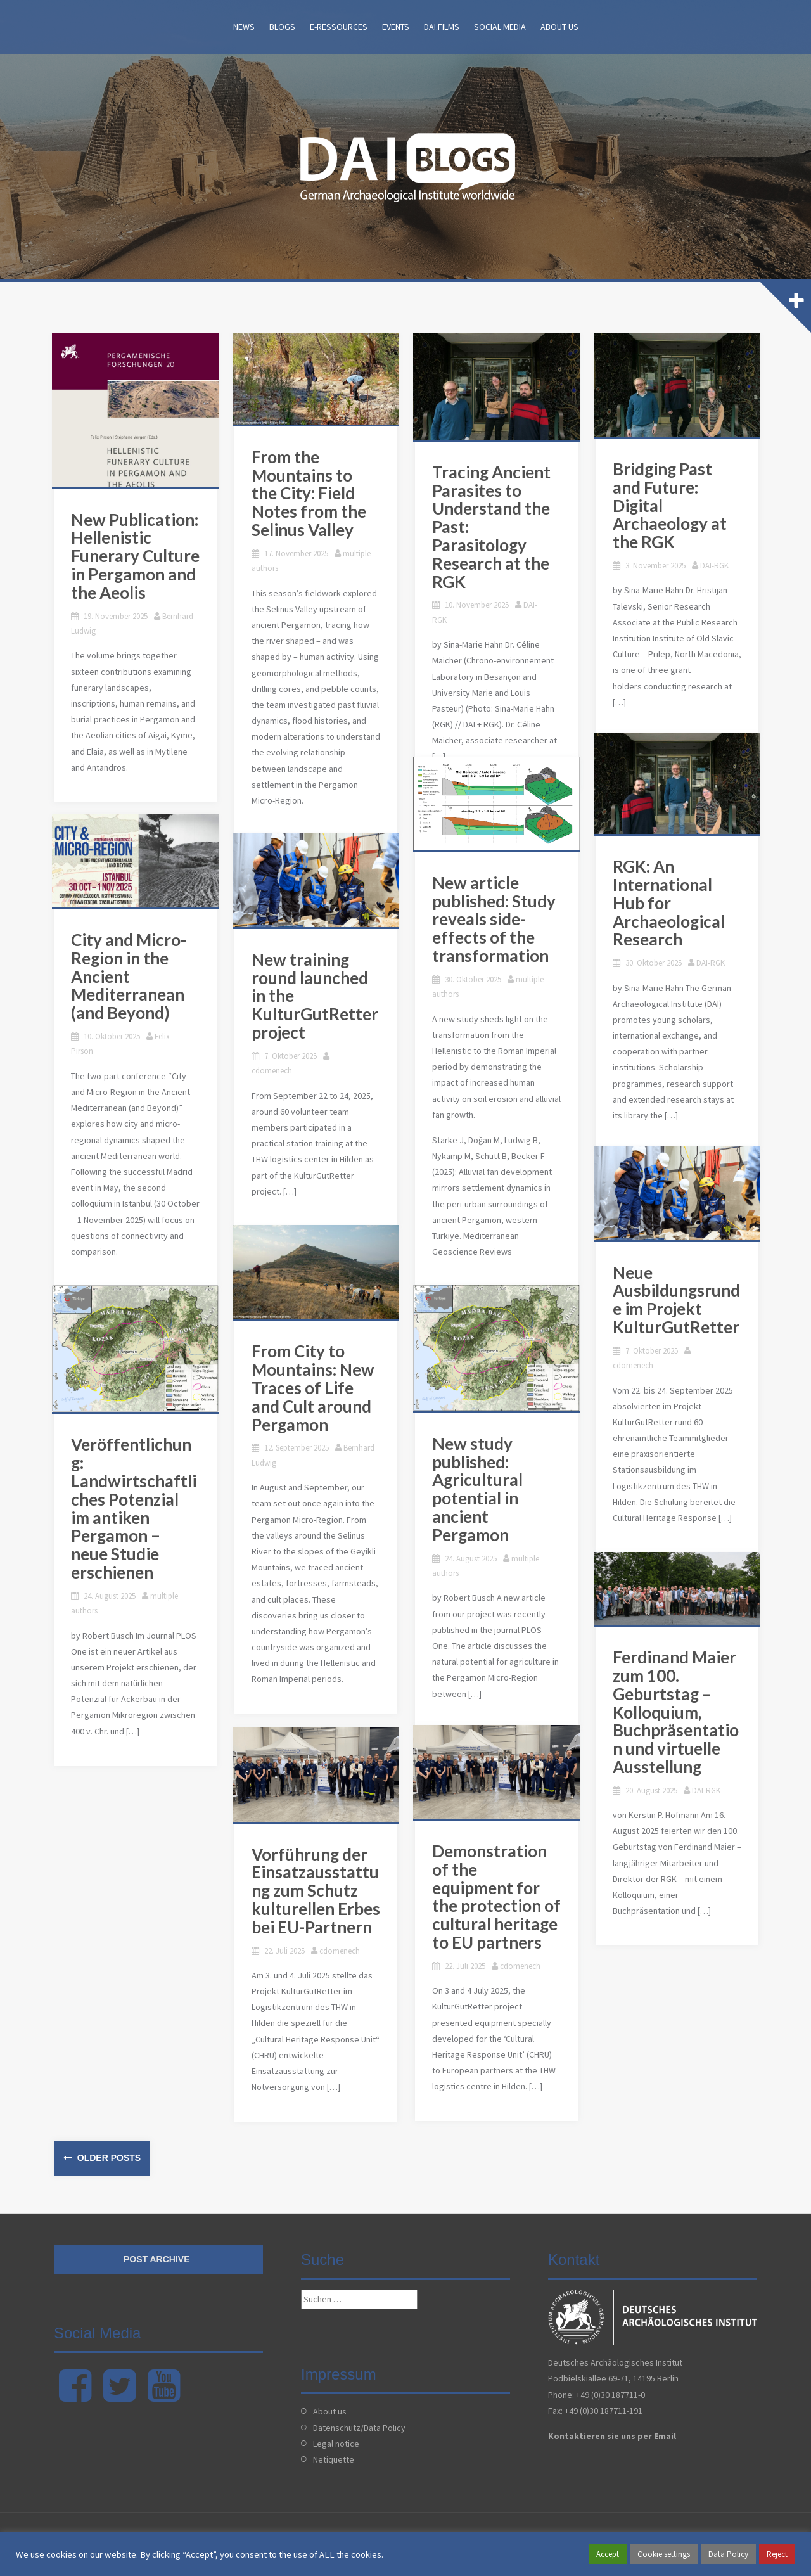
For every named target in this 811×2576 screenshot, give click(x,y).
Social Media (500, 26)
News (244, 26)
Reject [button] (777, 2554)
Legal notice (336, 2443)
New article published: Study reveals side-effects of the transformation (496, 923)
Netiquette (333, 2459)
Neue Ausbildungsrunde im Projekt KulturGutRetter (678, 1304)
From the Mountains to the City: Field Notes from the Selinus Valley (318, 497)
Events (395, 26)
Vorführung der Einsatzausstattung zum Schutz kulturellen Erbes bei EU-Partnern (317, 1895)
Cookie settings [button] (663, 2554)
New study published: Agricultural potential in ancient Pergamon (479, 1494)
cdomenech (353, 1060)
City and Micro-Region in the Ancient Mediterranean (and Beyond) (130, 980)
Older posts (108, 2158)
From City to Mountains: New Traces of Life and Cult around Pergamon (319, 1392)
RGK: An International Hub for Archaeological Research (671, 907)
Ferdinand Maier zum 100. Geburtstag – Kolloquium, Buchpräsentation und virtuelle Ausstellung (678, 1716)
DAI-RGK (539, 610)
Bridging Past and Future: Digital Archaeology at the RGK (680, 501)
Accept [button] (607, 2554)
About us (559, 26)
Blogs (282, 26)
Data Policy (728, 2554)
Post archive (157, 2259)
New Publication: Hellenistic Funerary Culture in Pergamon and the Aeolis (137, 558)
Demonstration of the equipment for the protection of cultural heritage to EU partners (498, 1901)
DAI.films (441, 26)
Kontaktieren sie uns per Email (612, 2436)
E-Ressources (338, 26)
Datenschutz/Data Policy (359, 2427)
